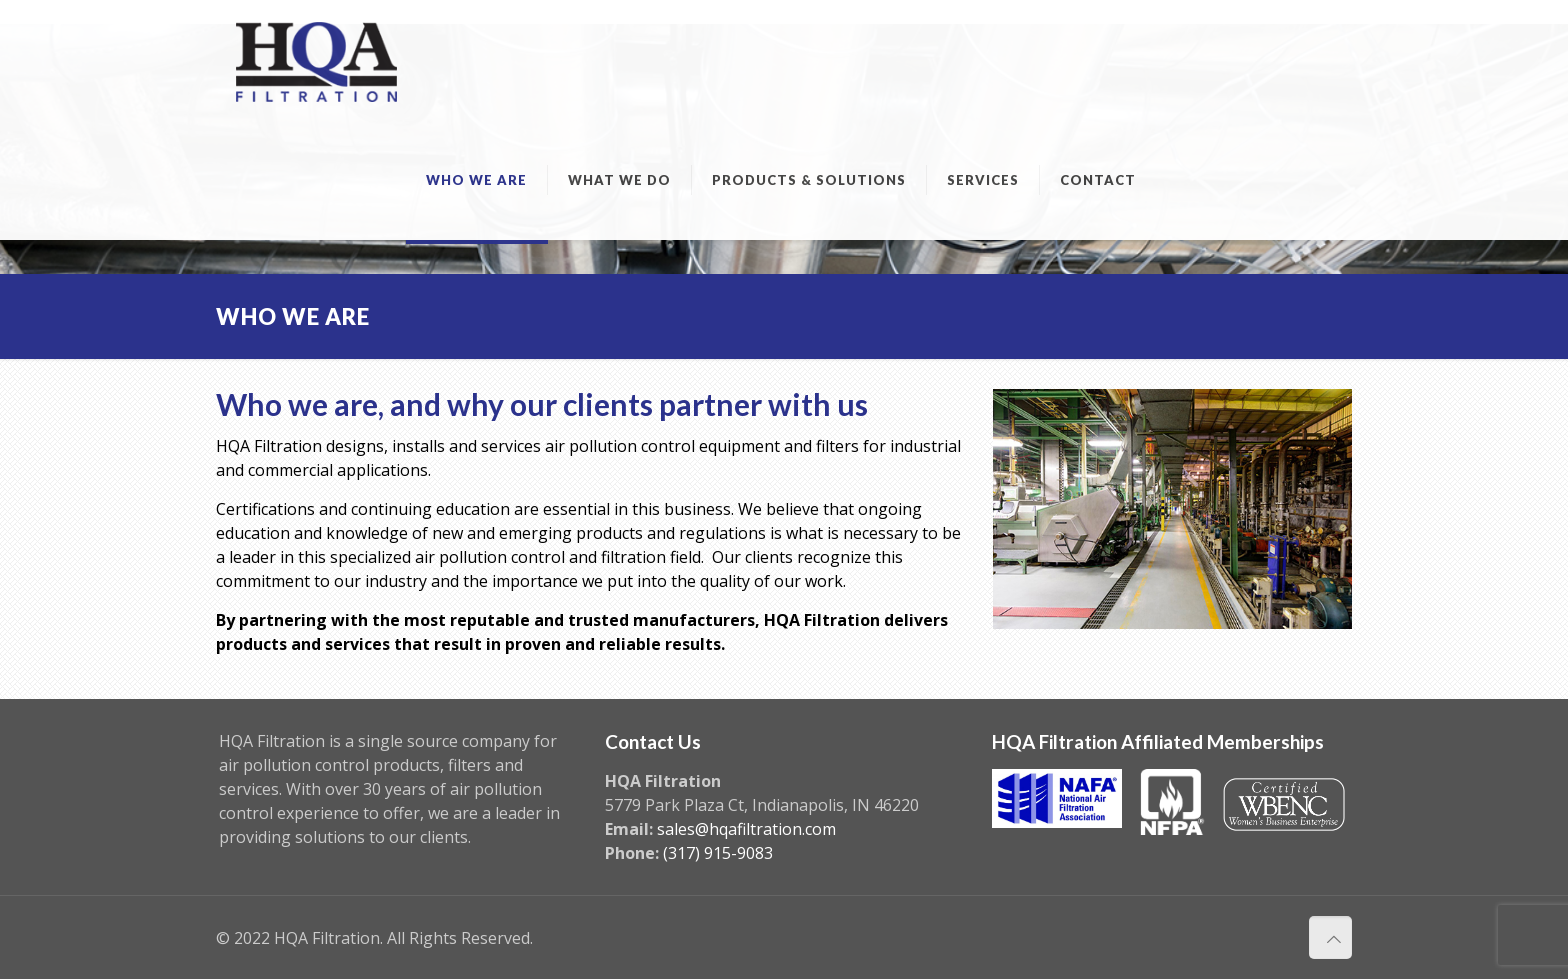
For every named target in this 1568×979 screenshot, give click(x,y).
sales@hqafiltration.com (746, 829)
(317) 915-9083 (718, 853)
